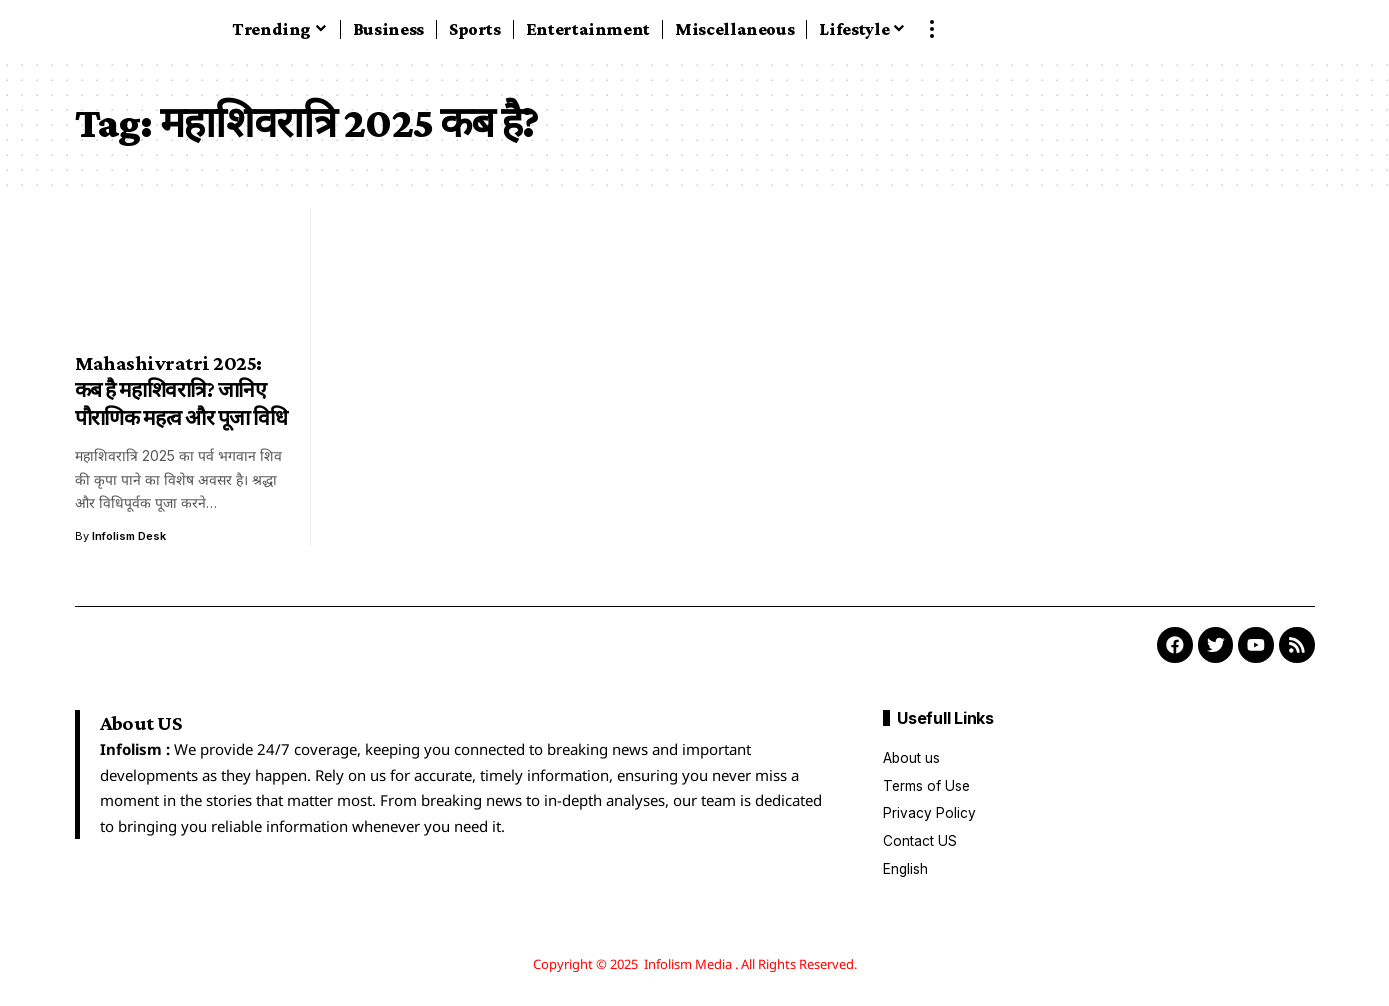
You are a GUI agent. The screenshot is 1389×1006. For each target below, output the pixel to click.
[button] (932, 29)
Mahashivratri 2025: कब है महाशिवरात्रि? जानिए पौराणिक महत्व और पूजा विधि (181, 390)
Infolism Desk (130, 536)
